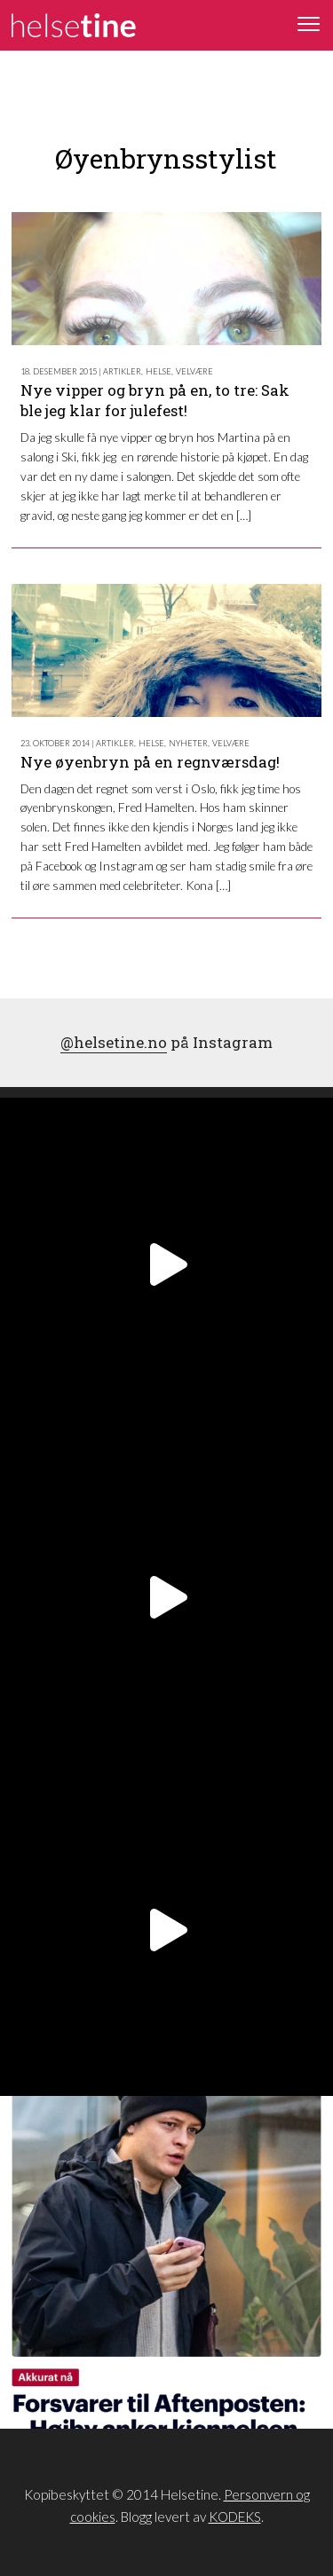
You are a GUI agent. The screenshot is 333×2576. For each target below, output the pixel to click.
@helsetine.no (113, 1042)
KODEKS (235, 2517)
